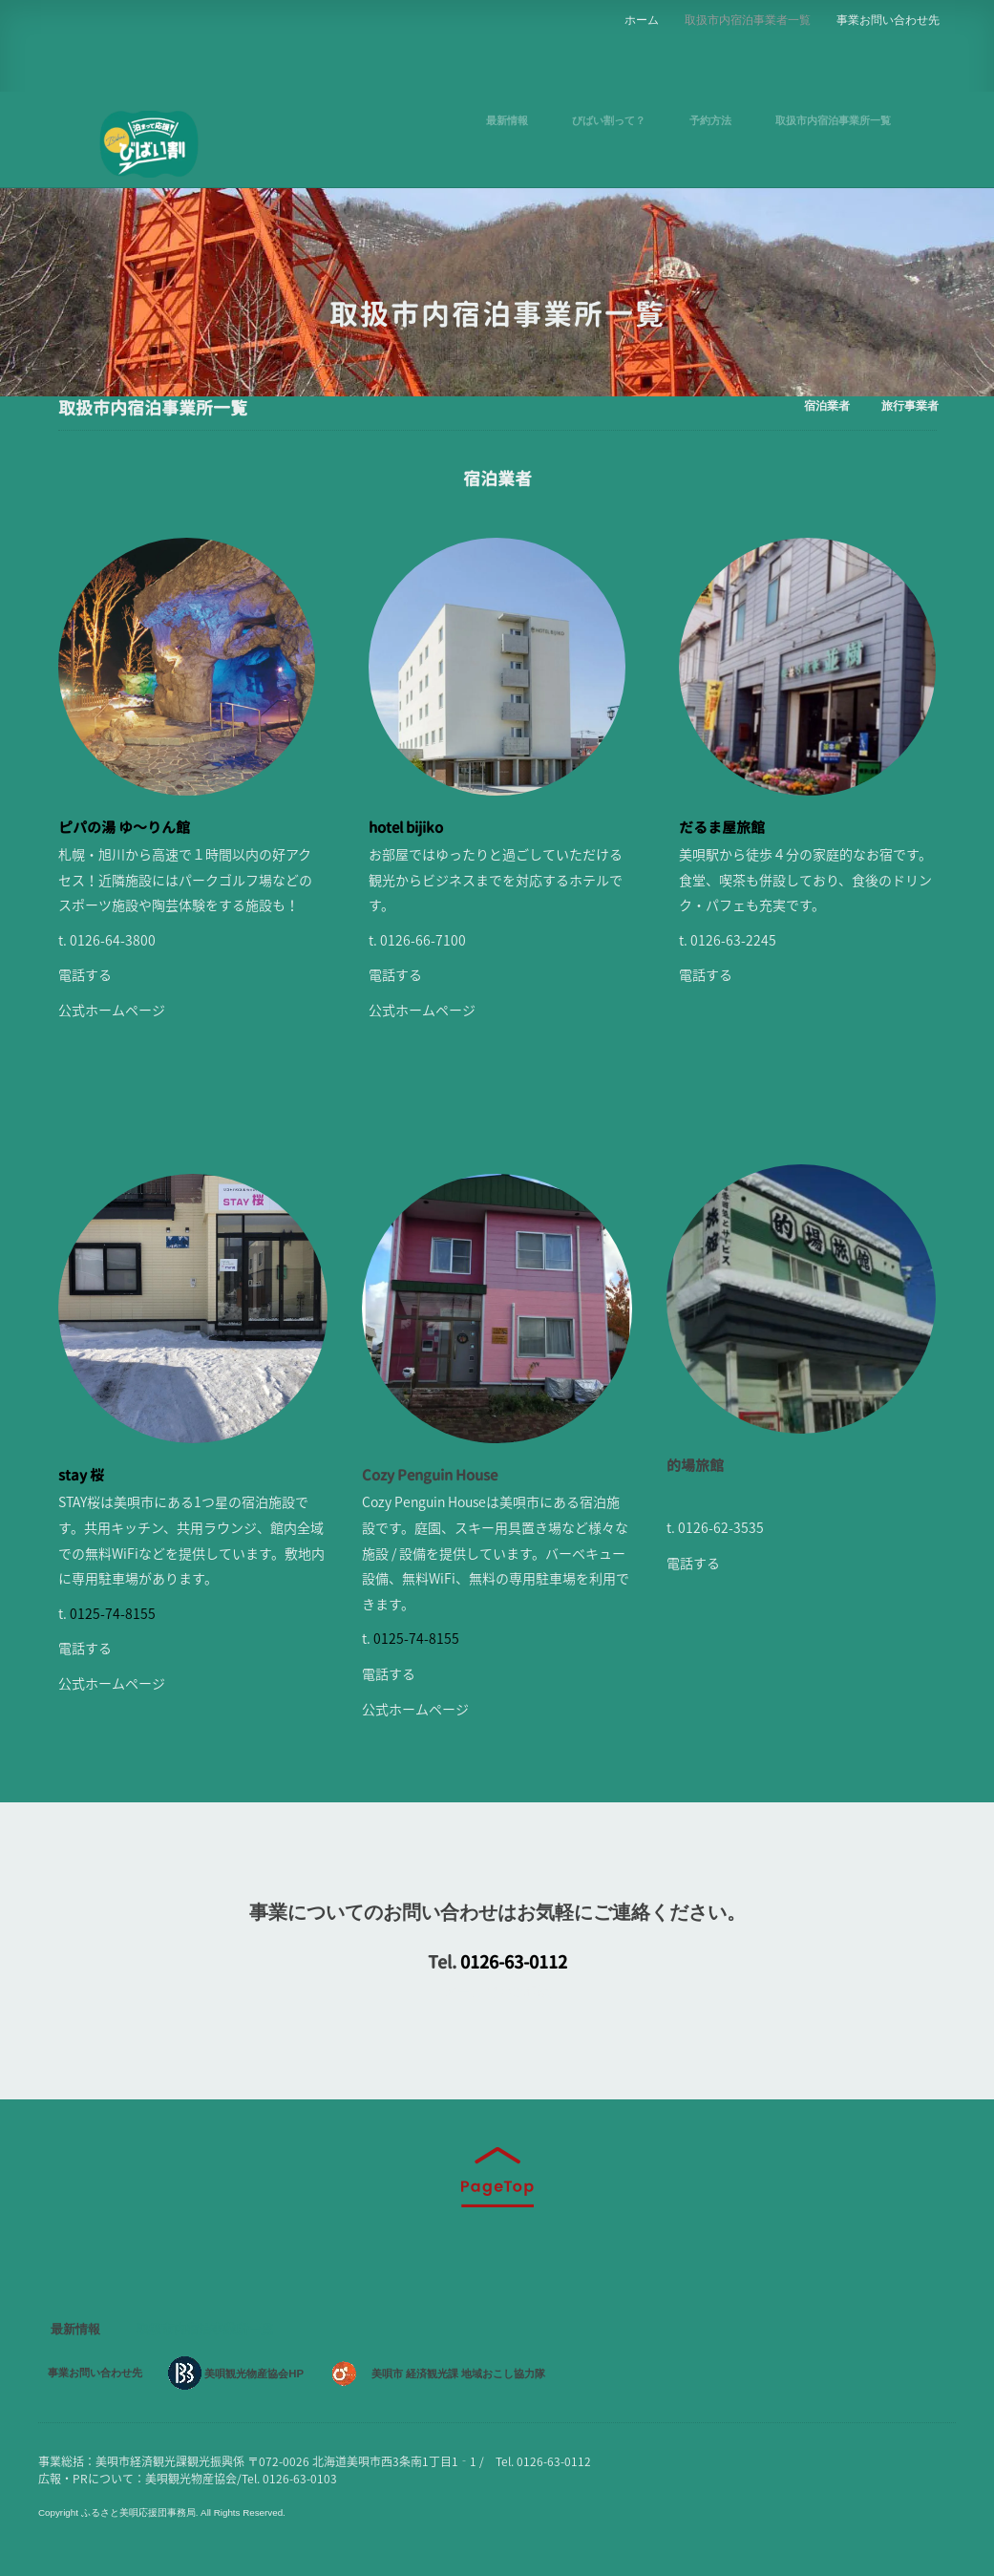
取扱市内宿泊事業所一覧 (833, 120)
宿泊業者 (827, 402)
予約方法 (710, 120)
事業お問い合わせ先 (888, 16)
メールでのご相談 (497, 1991)
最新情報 (507, 120)
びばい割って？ (608, 120)
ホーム (641, 16)
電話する (85, 974)
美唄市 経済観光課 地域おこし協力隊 (462, 2373)
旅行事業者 (910, 402)
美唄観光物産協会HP (248, 2373)
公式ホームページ (111, 1009)
